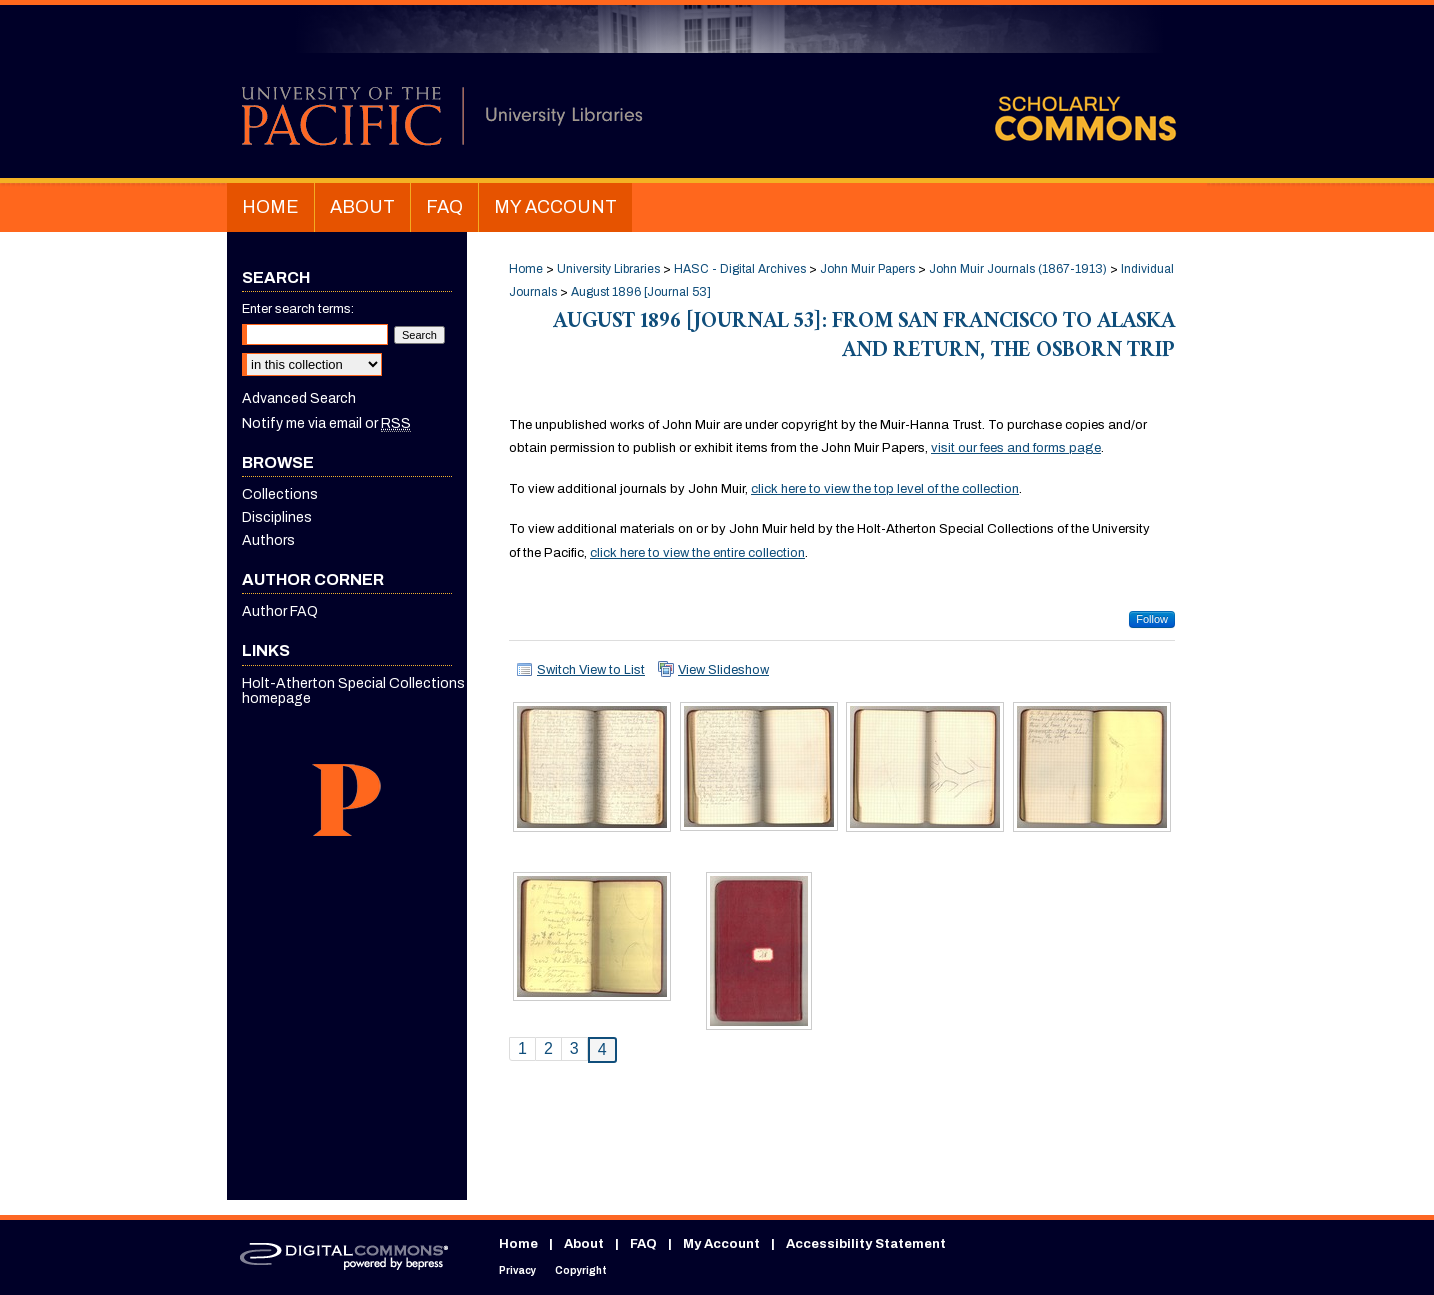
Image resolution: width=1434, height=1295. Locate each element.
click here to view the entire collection (697, 553)
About (584, 1244)
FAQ (643, 1244)
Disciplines (277, 517)
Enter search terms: (298, 309)
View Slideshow (723, 670)
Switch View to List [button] (591, 670)
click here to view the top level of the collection (885, 489)
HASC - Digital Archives (740, 269)
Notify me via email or (326, 423)
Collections (280, 494)
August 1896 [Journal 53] (641, 292)
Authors (268, 540)
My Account (721, 1244)
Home (526, 269)
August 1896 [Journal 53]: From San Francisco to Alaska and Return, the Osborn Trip (864, 338)
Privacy (517, 1270)
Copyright (581, 1270)
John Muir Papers (867, 269)
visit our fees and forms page (1016, 448)
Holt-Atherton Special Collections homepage (353, 691)
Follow (1152, 619)
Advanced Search (299, 398)
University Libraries (608, 269)
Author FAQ (280, 611)
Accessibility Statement (866, 1244)
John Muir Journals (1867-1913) (1018, 269)
